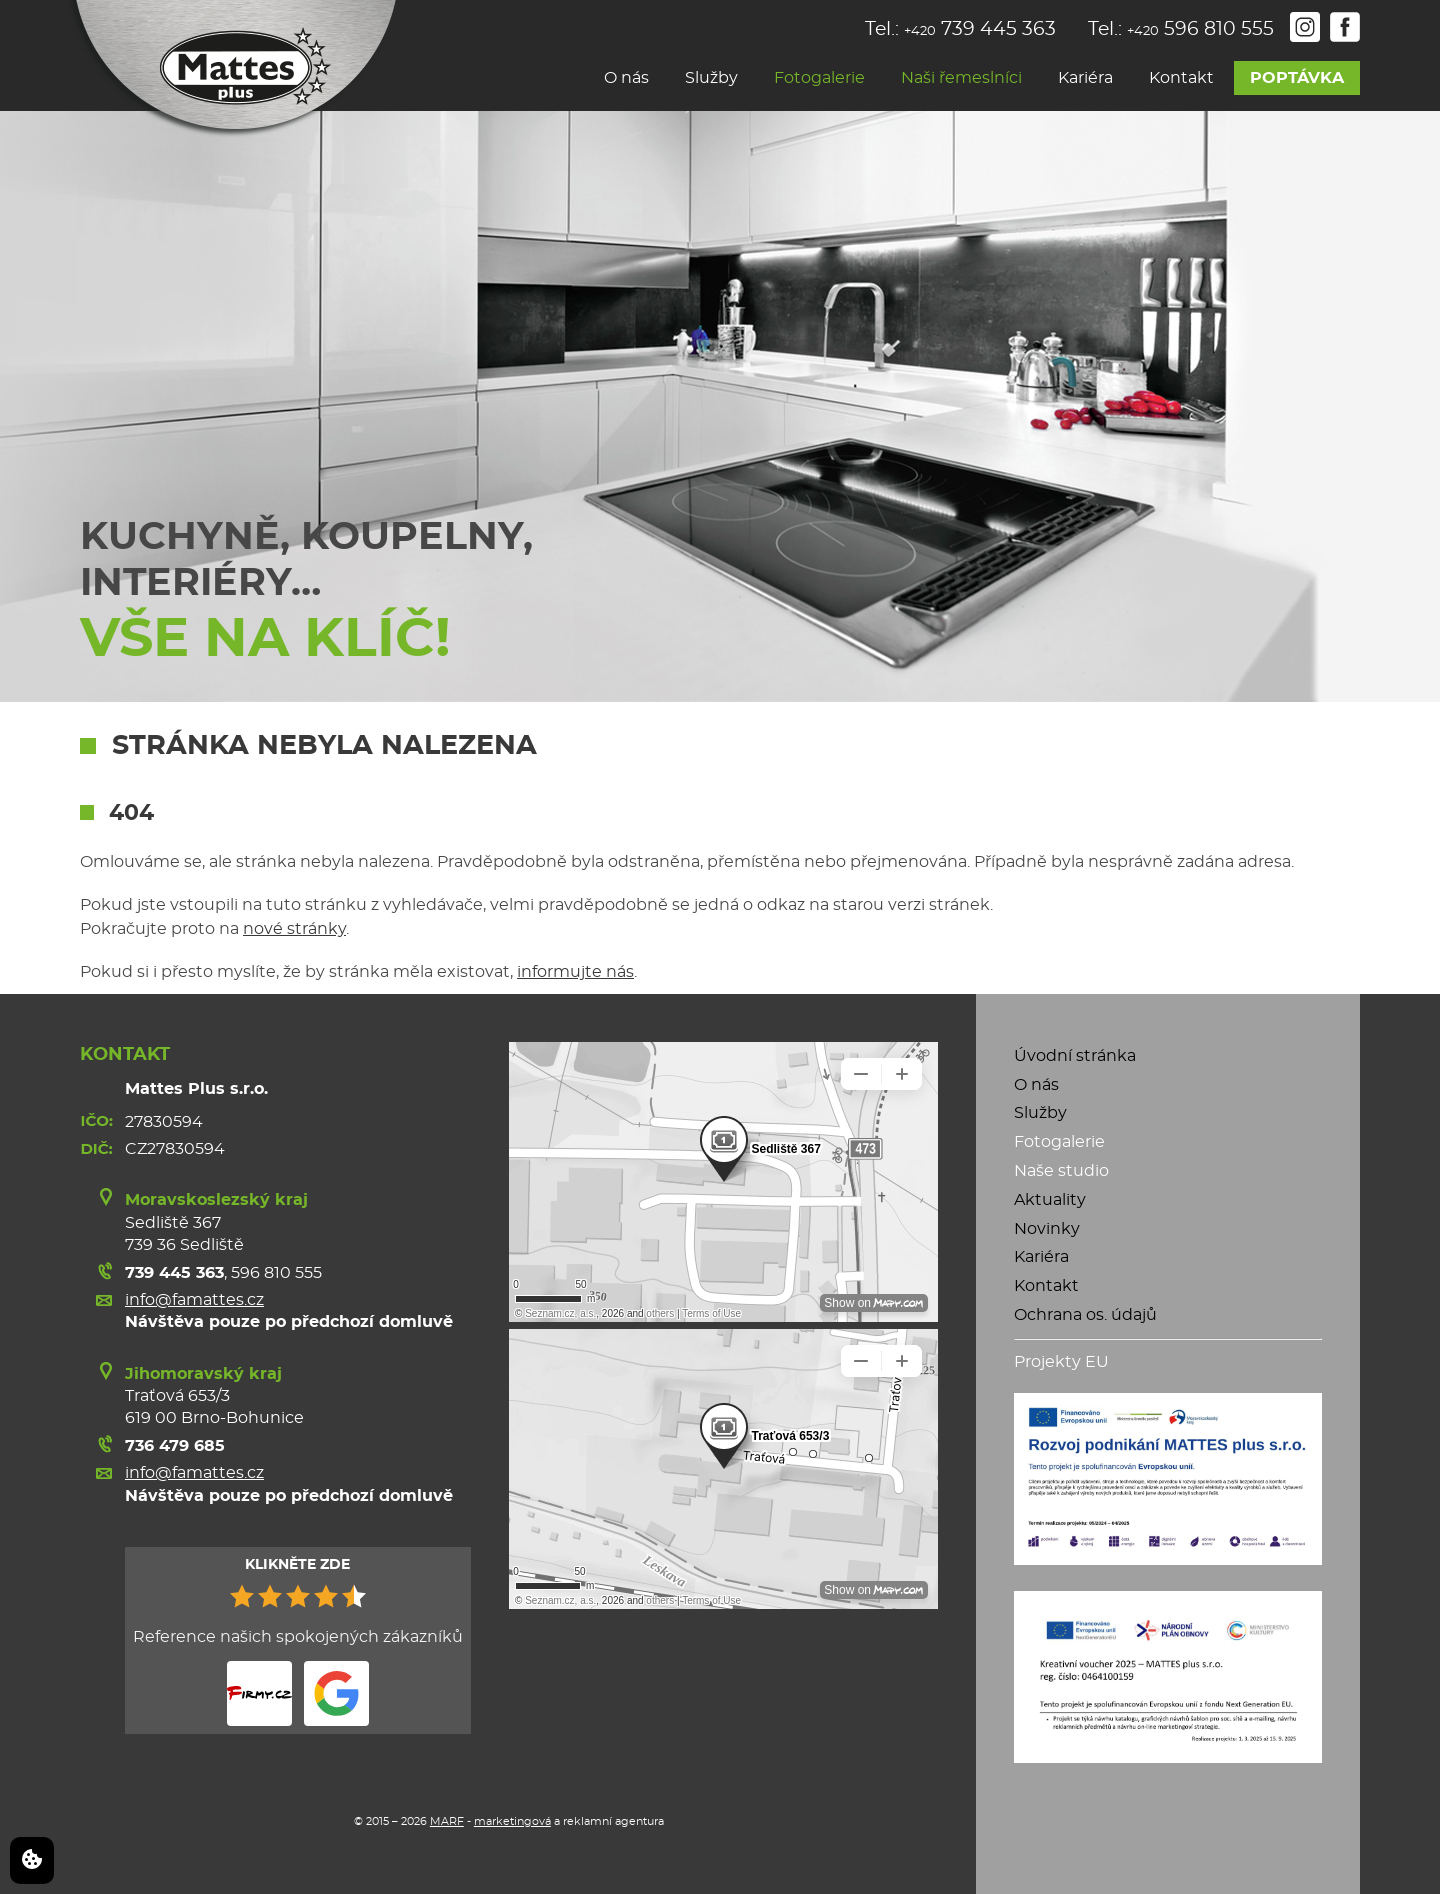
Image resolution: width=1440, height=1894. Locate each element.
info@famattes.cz (194, 1300)
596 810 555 (276, 1273)
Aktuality (1050, 1200)
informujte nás (575, 972)
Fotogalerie (819, 78)
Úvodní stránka (1075, 1056)
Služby (711, 78)
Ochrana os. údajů (1085, 1315)
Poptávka (1297, 78)
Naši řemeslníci (961, 78)
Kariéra (1085, 78)
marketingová (512, 1821)
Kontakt (1181, 78)
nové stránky (294, 929)
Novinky (1047, 1229)
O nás (626, 78)
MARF (447, 1821)
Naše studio (1061, 1171)
